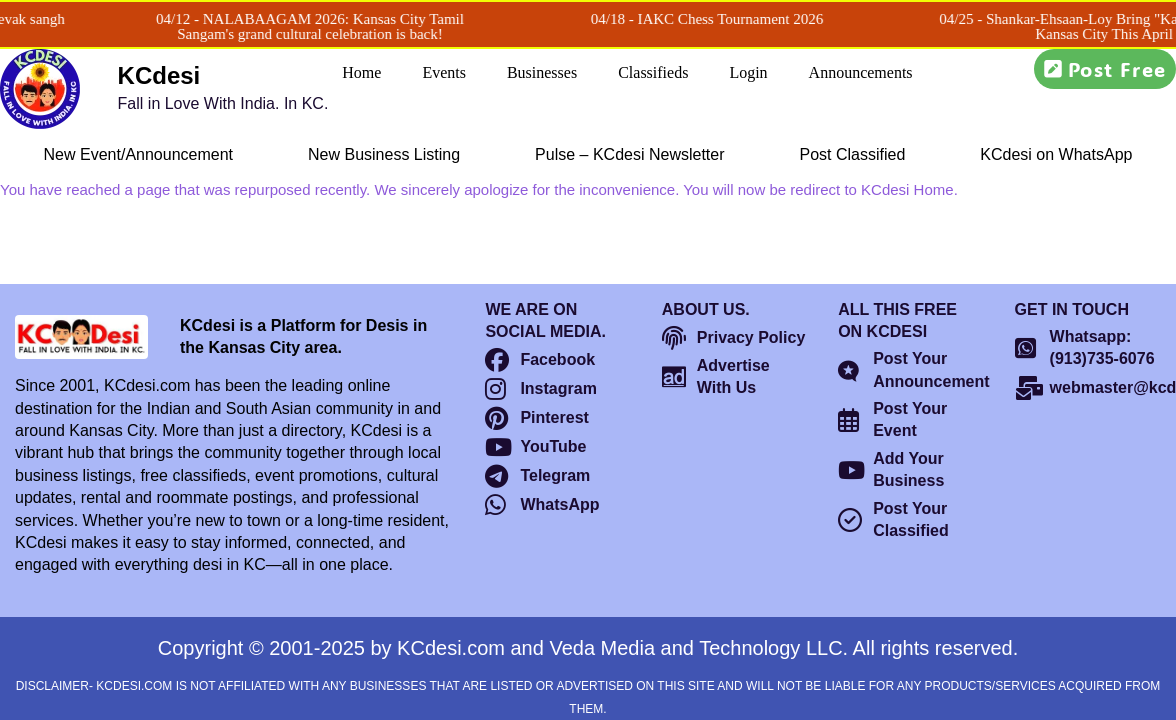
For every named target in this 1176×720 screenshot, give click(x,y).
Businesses (542, 72)
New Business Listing (384, 154)
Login (748, 72)
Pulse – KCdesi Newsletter (629, 154)
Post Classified (853, 154)
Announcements (861, 72)
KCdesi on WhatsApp (1056, 154)
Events (444, 72)
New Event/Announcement (138, 154)
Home (361, 72)
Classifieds (653, 72)
